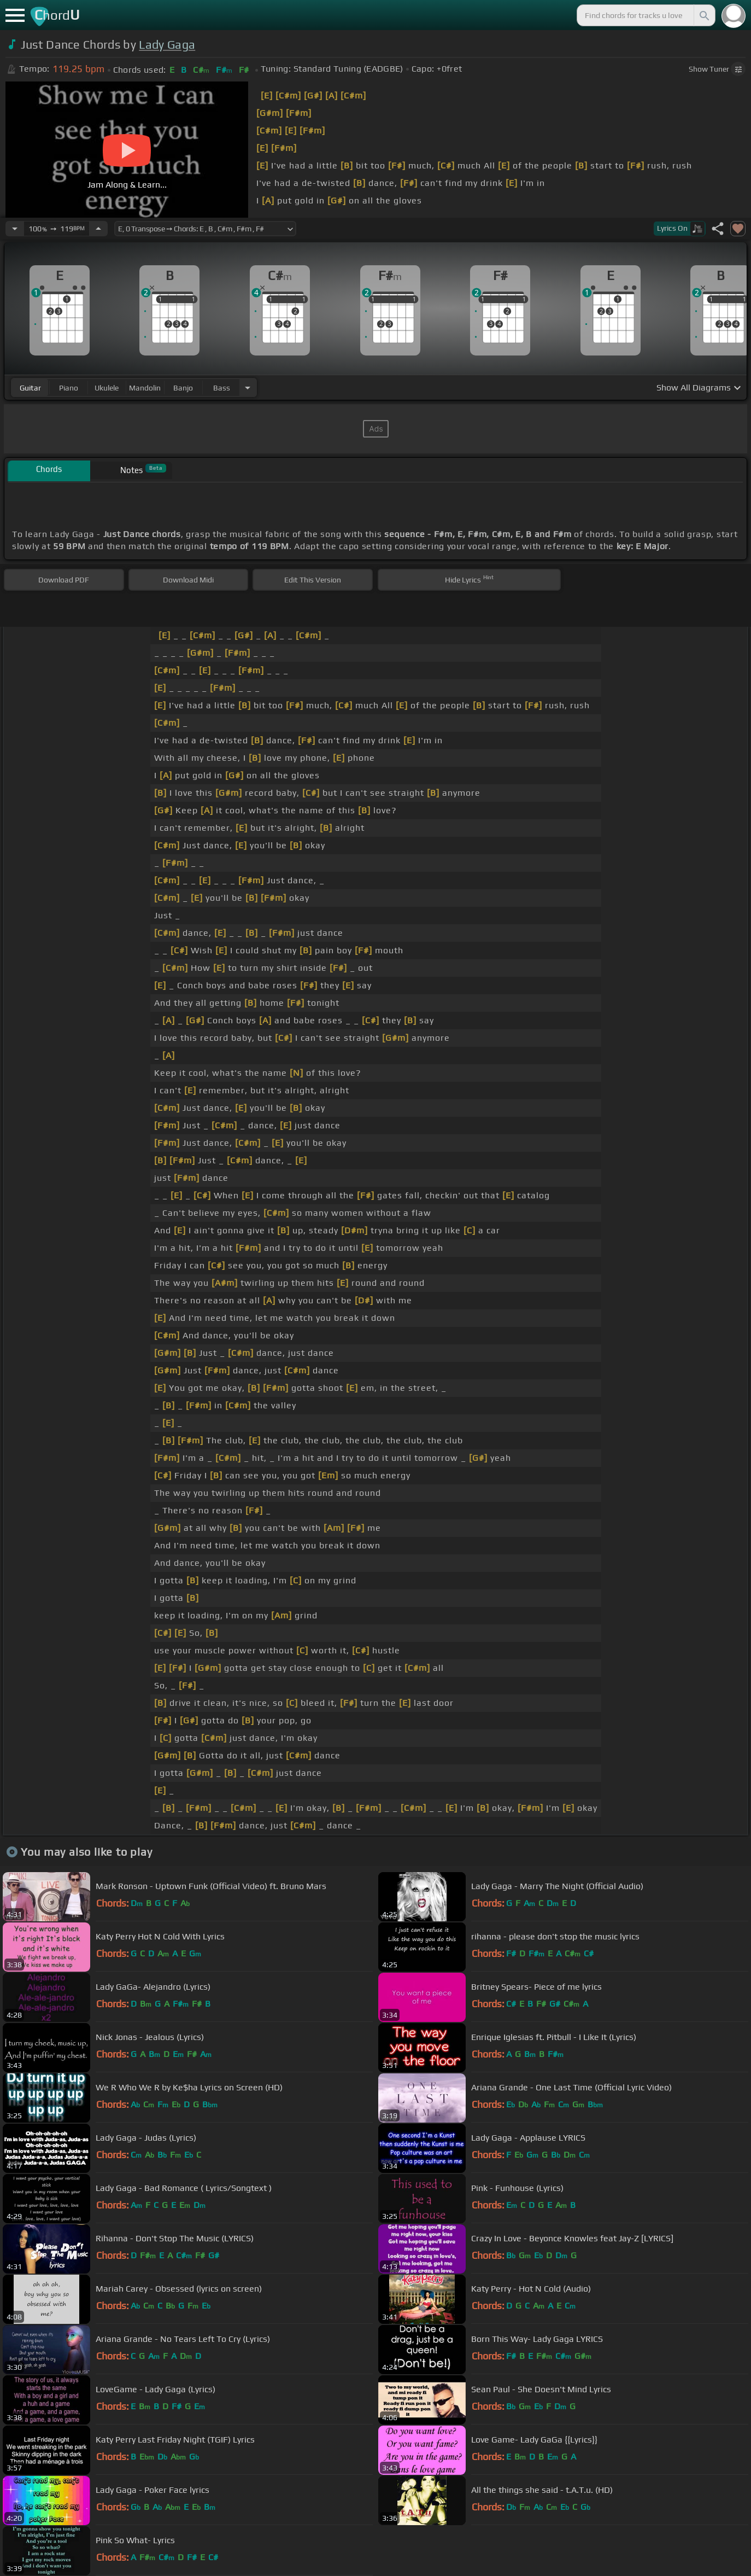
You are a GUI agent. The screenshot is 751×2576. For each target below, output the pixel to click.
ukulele (107, 387)
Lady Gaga (167, 44)
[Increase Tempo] (98, 228)
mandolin (145, 387)
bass (221, 387)
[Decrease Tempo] (14, 228)
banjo (183, 387)
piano (68, 387)
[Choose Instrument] (247, 387)
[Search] (703, 15)
